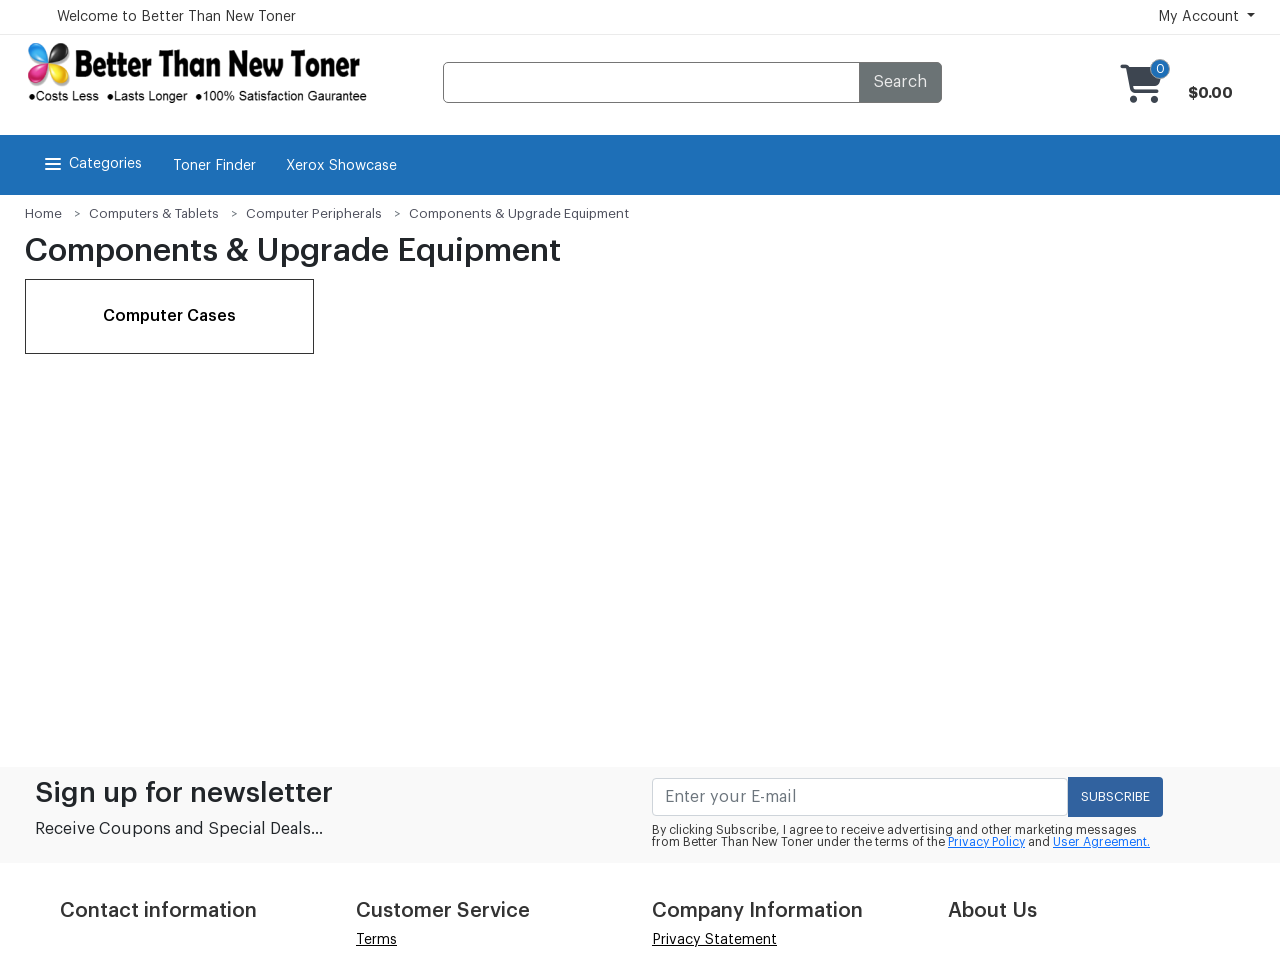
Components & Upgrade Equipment (519, 213)
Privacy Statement (714, 940)
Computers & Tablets (154, 213)
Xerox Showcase (341, 166)
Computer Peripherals (314, 213)
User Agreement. (1101, 842)
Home (43, 213)
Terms (376, 940)
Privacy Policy (986, 842)
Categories (91, 164)
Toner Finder (214, 166)
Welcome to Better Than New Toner (176, 17)
